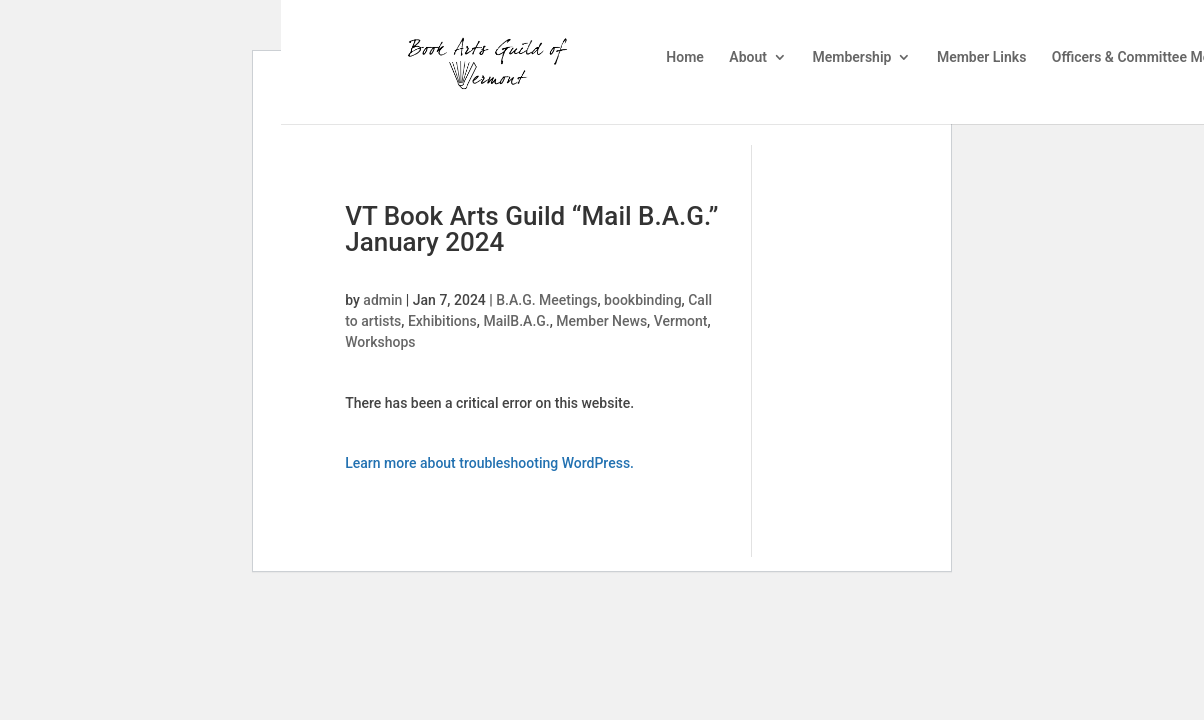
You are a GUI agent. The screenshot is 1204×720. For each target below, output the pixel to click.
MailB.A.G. (516, 321)
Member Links (981, 57)
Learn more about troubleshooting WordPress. (489, 463)
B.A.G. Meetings (546, 300)
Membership (851, 57)
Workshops (380, 342)
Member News (601, 321)
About (748, 57)
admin (382, 300)
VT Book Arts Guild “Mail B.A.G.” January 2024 (531, 229)
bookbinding (642, 300)
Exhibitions (442, 321)
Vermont (681, 321)
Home (685, 57)
